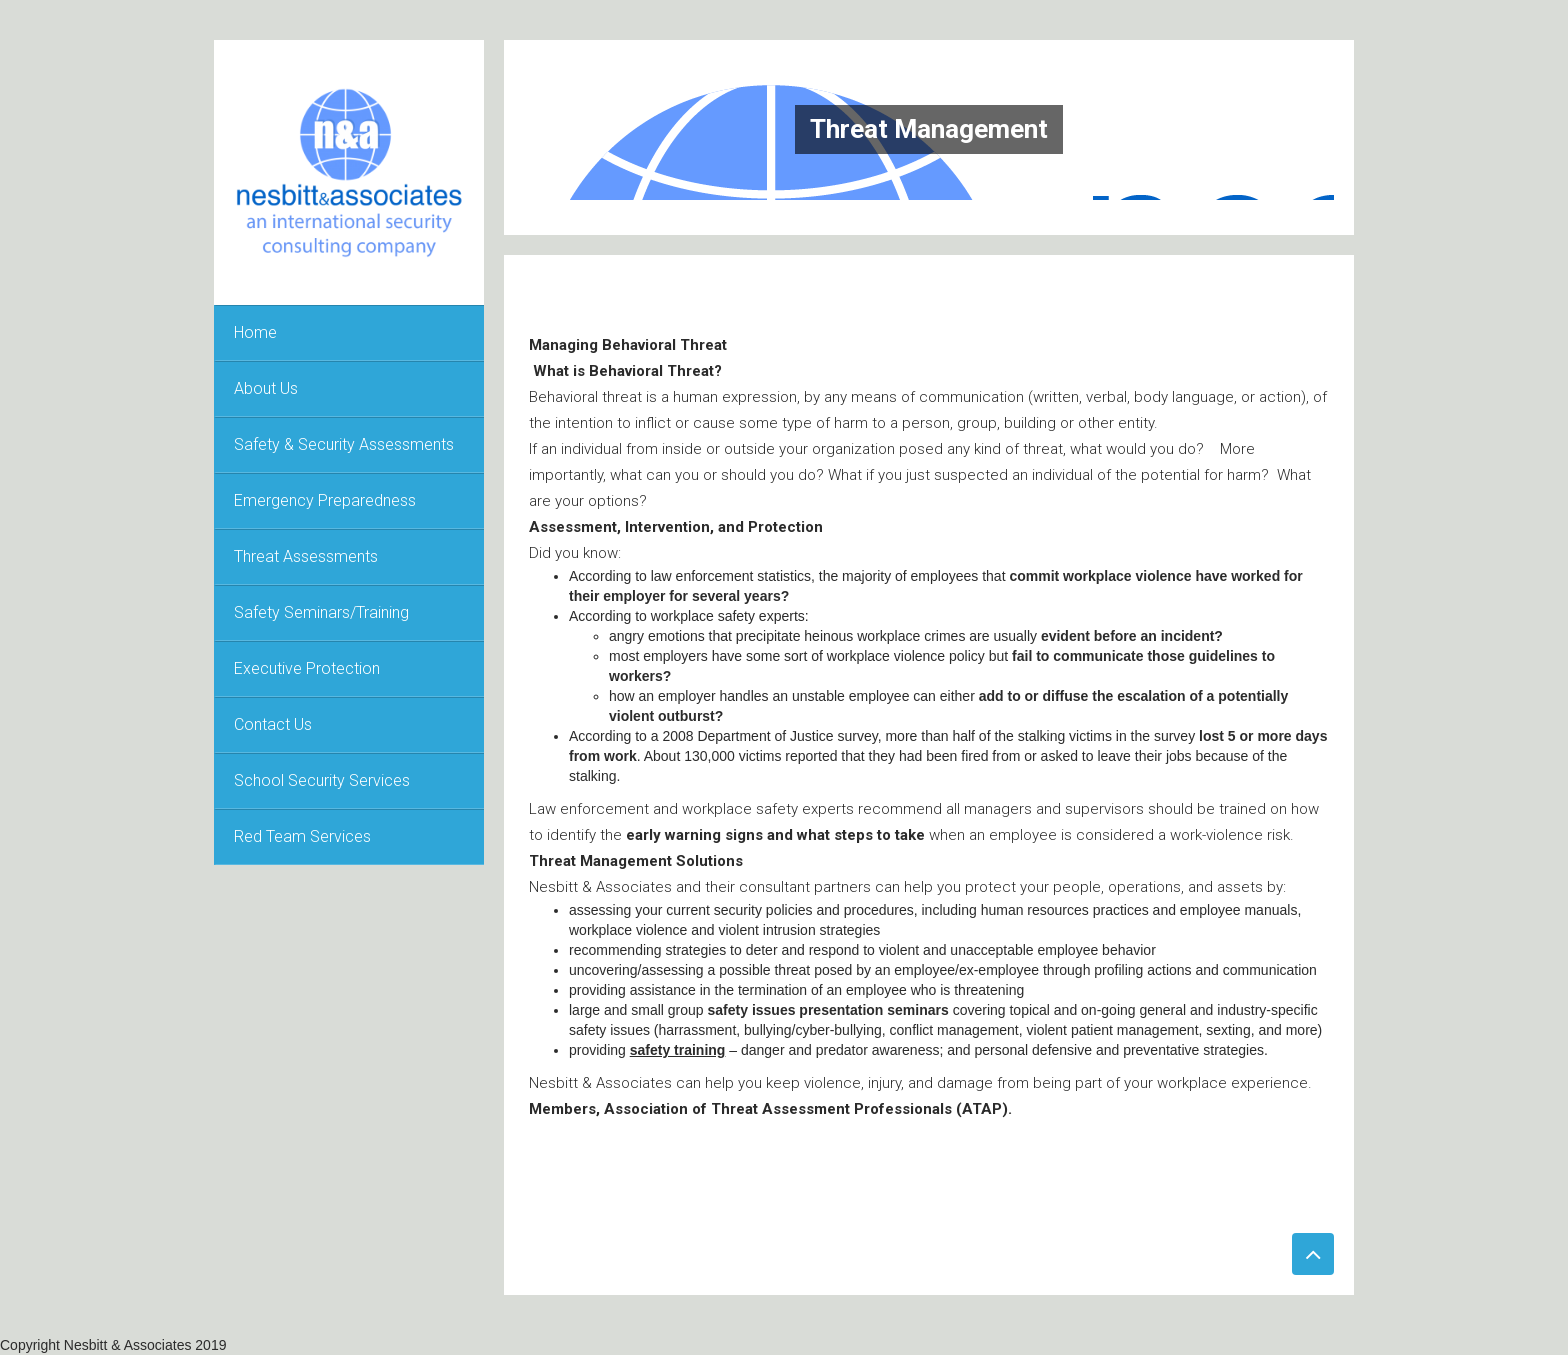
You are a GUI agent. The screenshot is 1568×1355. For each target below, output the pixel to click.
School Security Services (322, 780)
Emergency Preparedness (325, 500)
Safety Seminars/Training (321, 612)
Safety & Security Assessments (344, 444)
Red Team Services (302, 836)
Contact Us (273, 724)
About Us (266, 388)
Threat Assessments (306, 556)
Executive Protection (307, 668)
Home (255, 332)
